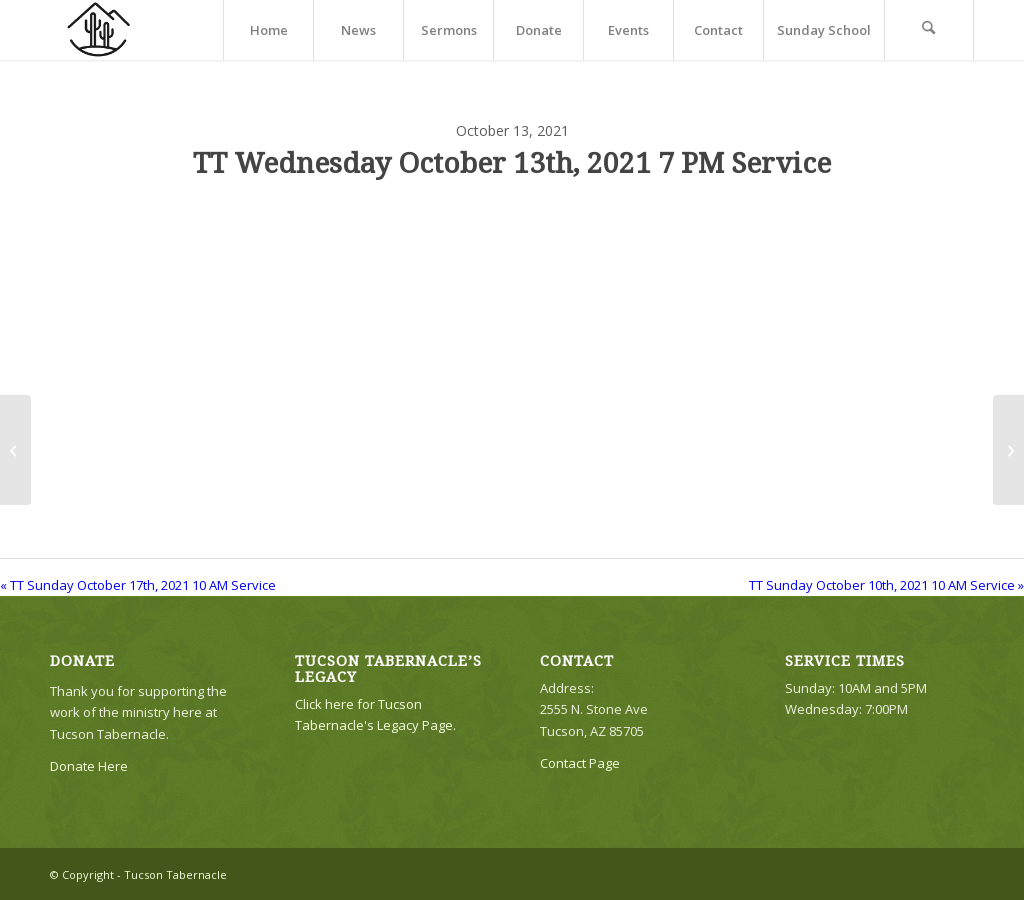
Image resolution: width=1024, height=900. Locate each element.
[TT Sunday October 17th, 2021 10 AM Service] (15, 450)
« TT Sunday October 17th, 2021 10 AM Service (138, 585)
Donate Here (89, 766)
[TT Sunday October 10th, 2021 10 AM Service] (1008, 450)
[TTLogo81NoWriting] (98, 30)
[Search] (929, 30)
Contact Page (580, 763)
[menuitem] (268, 30)
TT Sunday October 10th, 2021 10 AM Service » (886, 585)
